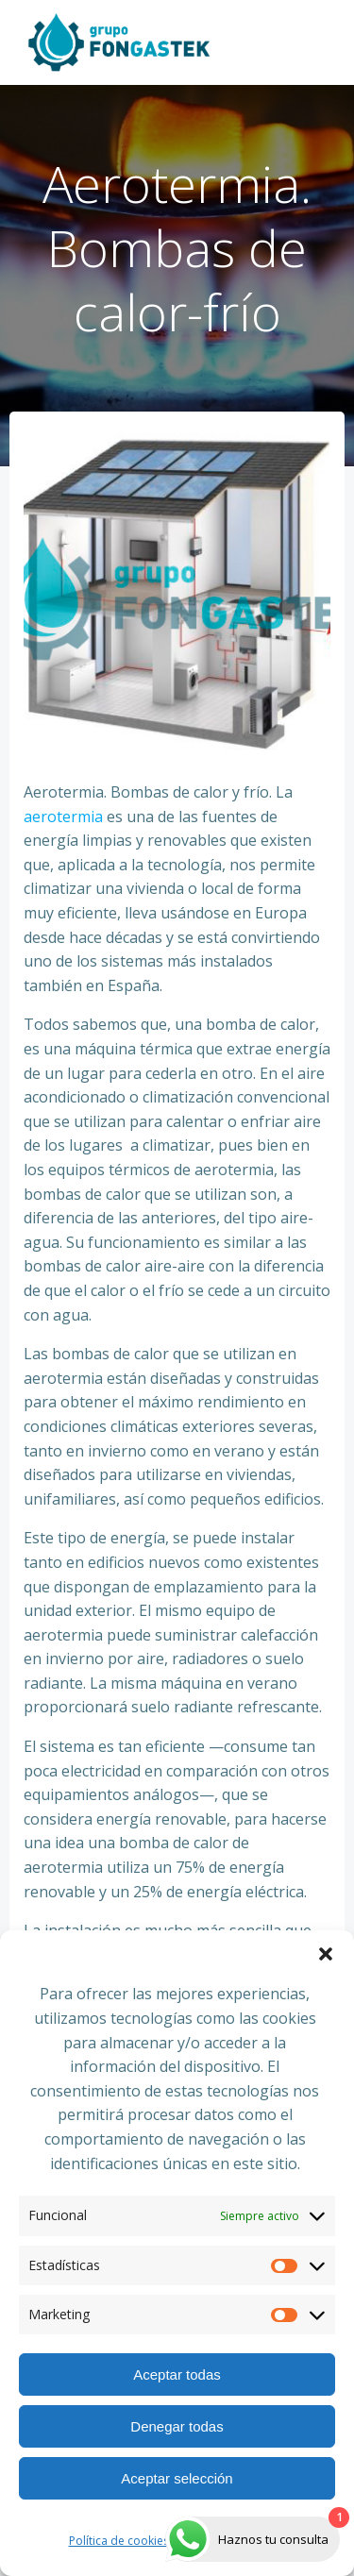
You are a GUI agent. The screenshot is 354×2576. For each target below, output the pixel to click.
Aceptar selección (176, 2478)
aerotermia (63, 816)
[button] (325, 1954)
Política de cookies (119, 2541)
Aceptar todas (177, 2374)
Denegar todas (176, 2426)
